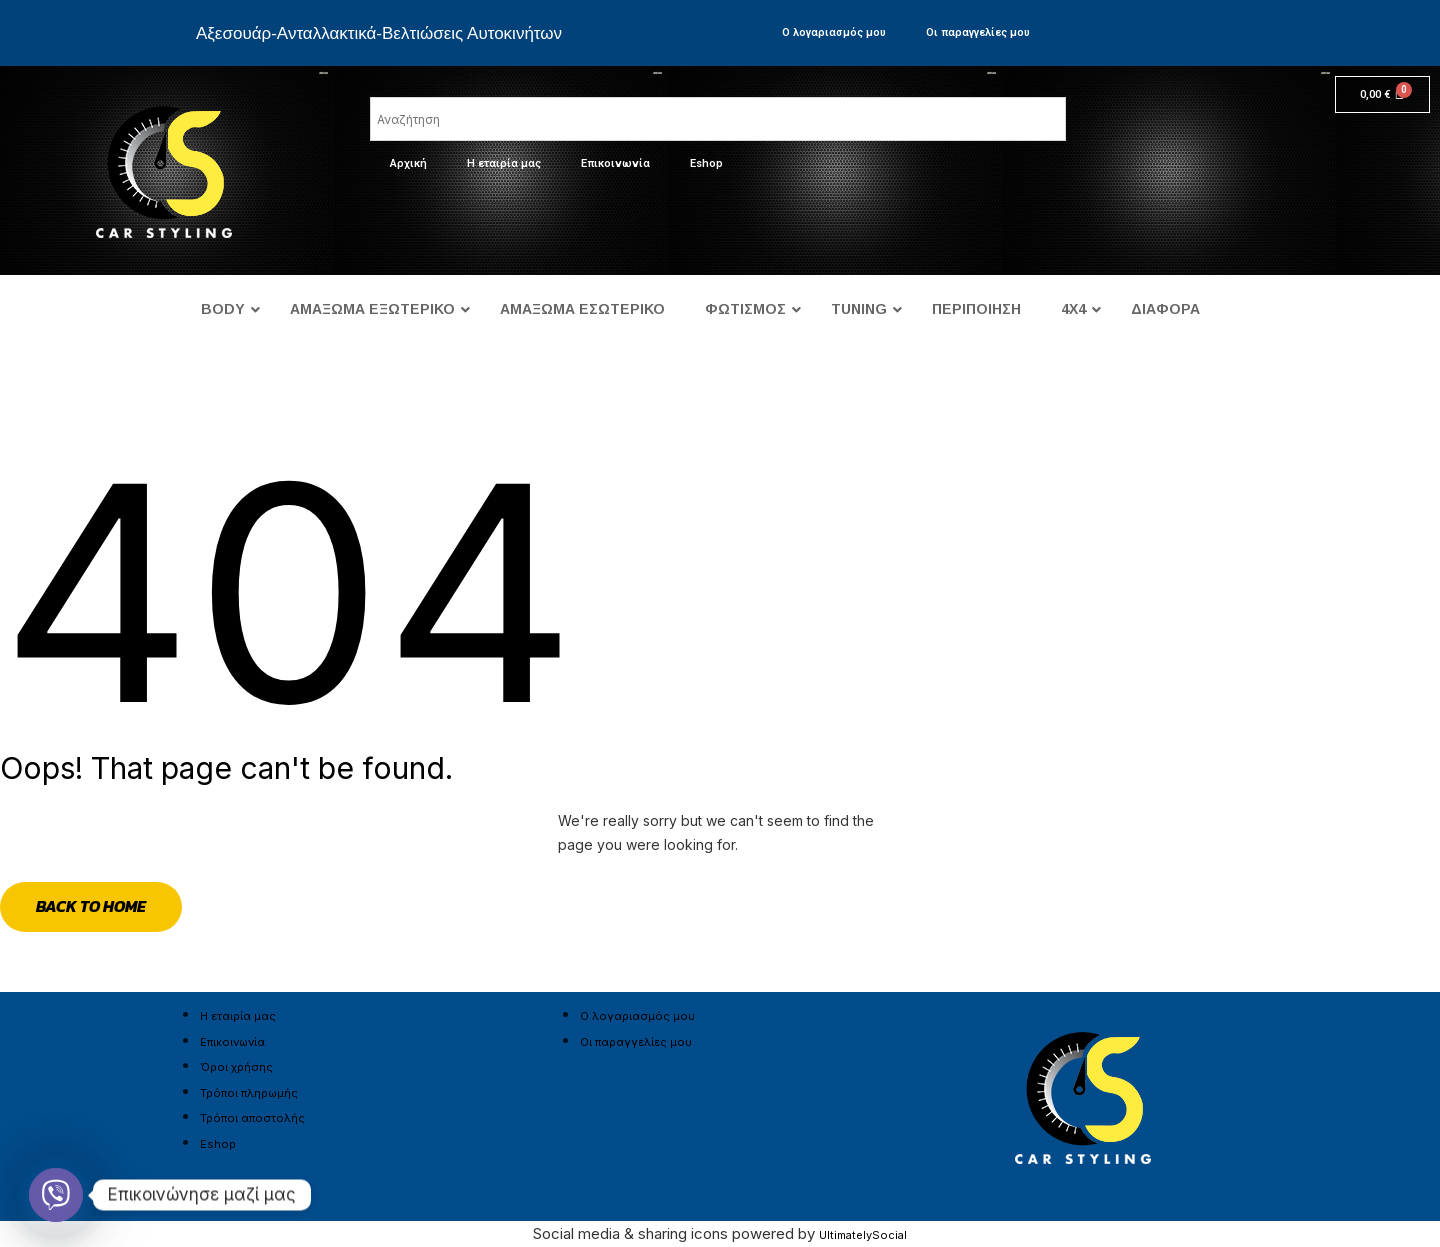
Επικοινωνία (615, 163)
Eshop (706, 163)
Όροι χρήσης (236, 1067)
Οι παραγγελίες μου (978, 32)
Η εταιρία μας (504, 163)
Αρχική (408, 163)
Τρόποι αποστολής (252, 1118)
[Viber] (56, 1195)
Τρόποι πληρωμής (249, 1093)
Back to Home (91, 906)
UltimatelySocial (863, 1235)
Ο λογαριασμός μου (834, 32)
